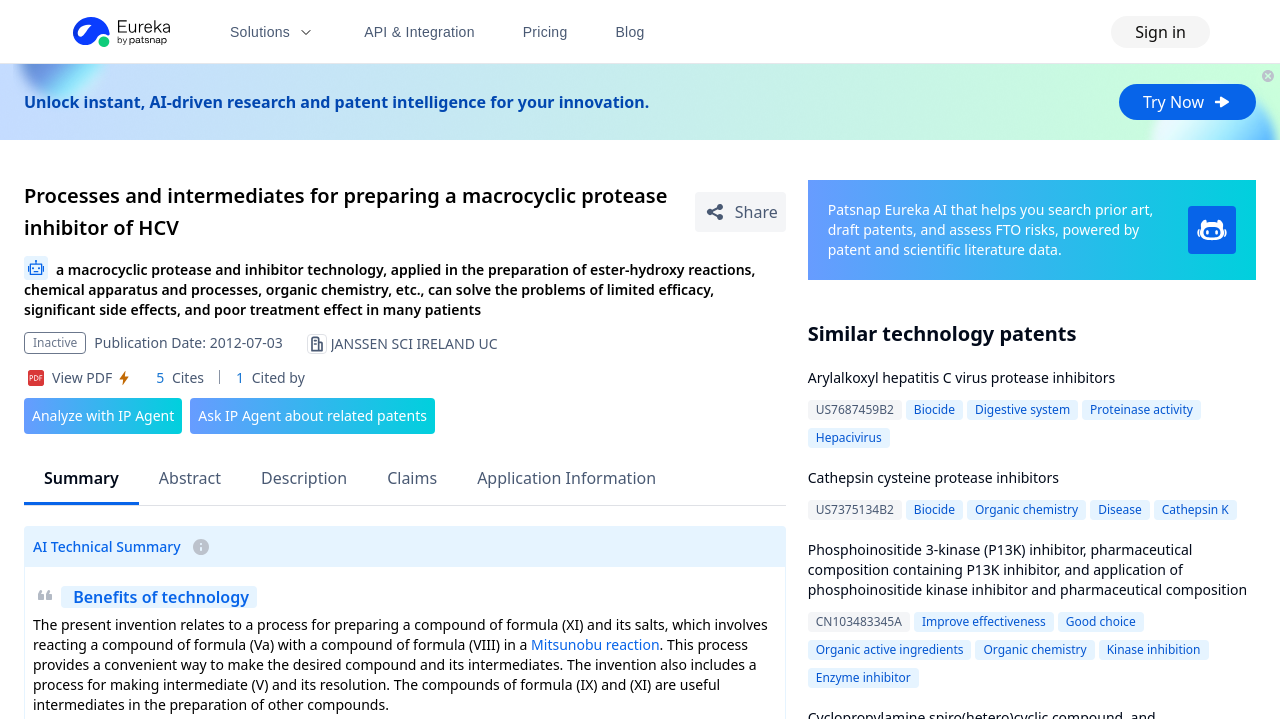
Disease (1120, 509)
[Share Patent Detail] (740, 212)
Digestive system (1022, 409)
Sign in (1160, 32)
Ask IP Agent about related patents (312, 415)
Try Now (1187, 102)
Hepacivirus (849, 437)
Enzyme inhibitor (863, 677)
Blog (630, 32)
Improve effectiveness (984, 621)
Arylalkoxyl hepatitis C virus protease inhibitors (961, 377)
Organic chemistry (1026, 509)
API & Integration (419, 32)
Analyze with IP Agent (103, 415)
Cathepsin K (1195, 509)
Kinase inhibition (1154, 649)
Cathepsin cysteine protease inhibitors (933, 477)
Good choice (1101, 621)
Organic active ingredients (890, 649)
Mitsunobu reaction (595, 644)
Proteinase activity (1141, 409)
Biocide (934, 409)
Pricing (545, 32)
